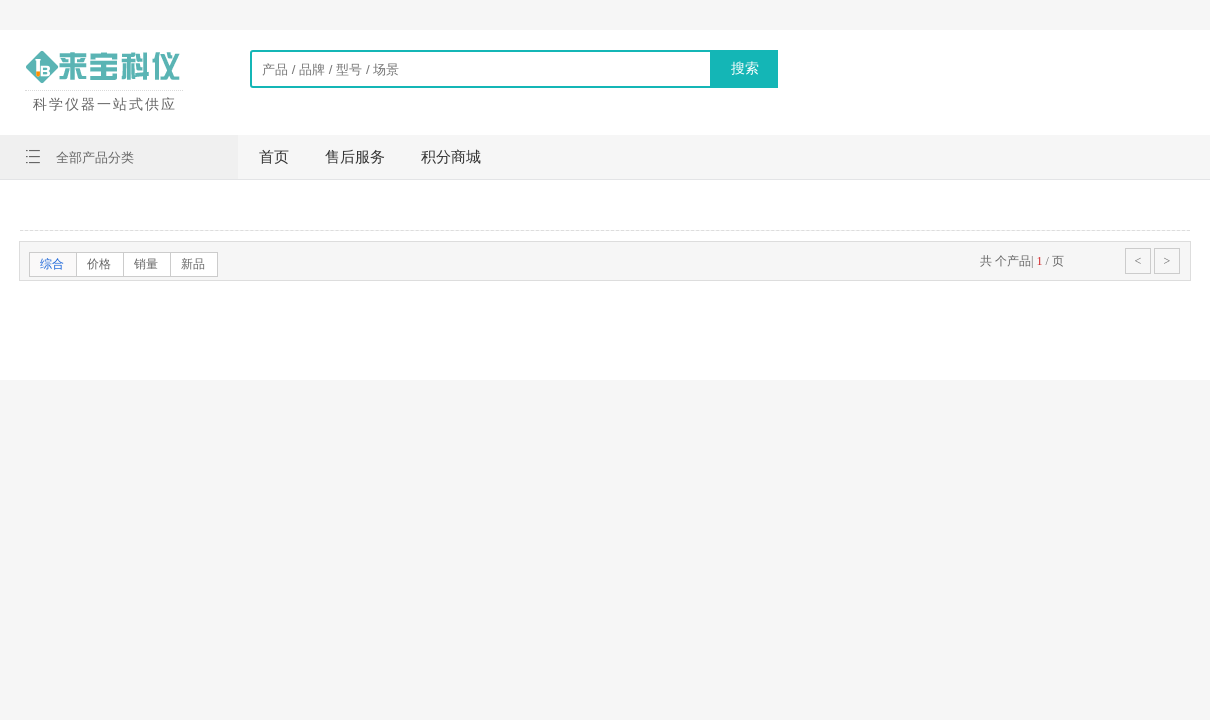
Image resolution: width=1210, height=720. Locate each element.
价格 (99, 264)
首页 (274, 157)
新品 (193, 264)
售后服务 (355, 157)
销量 (146, 264)
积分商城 (451, 157)
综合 (52, 264)
